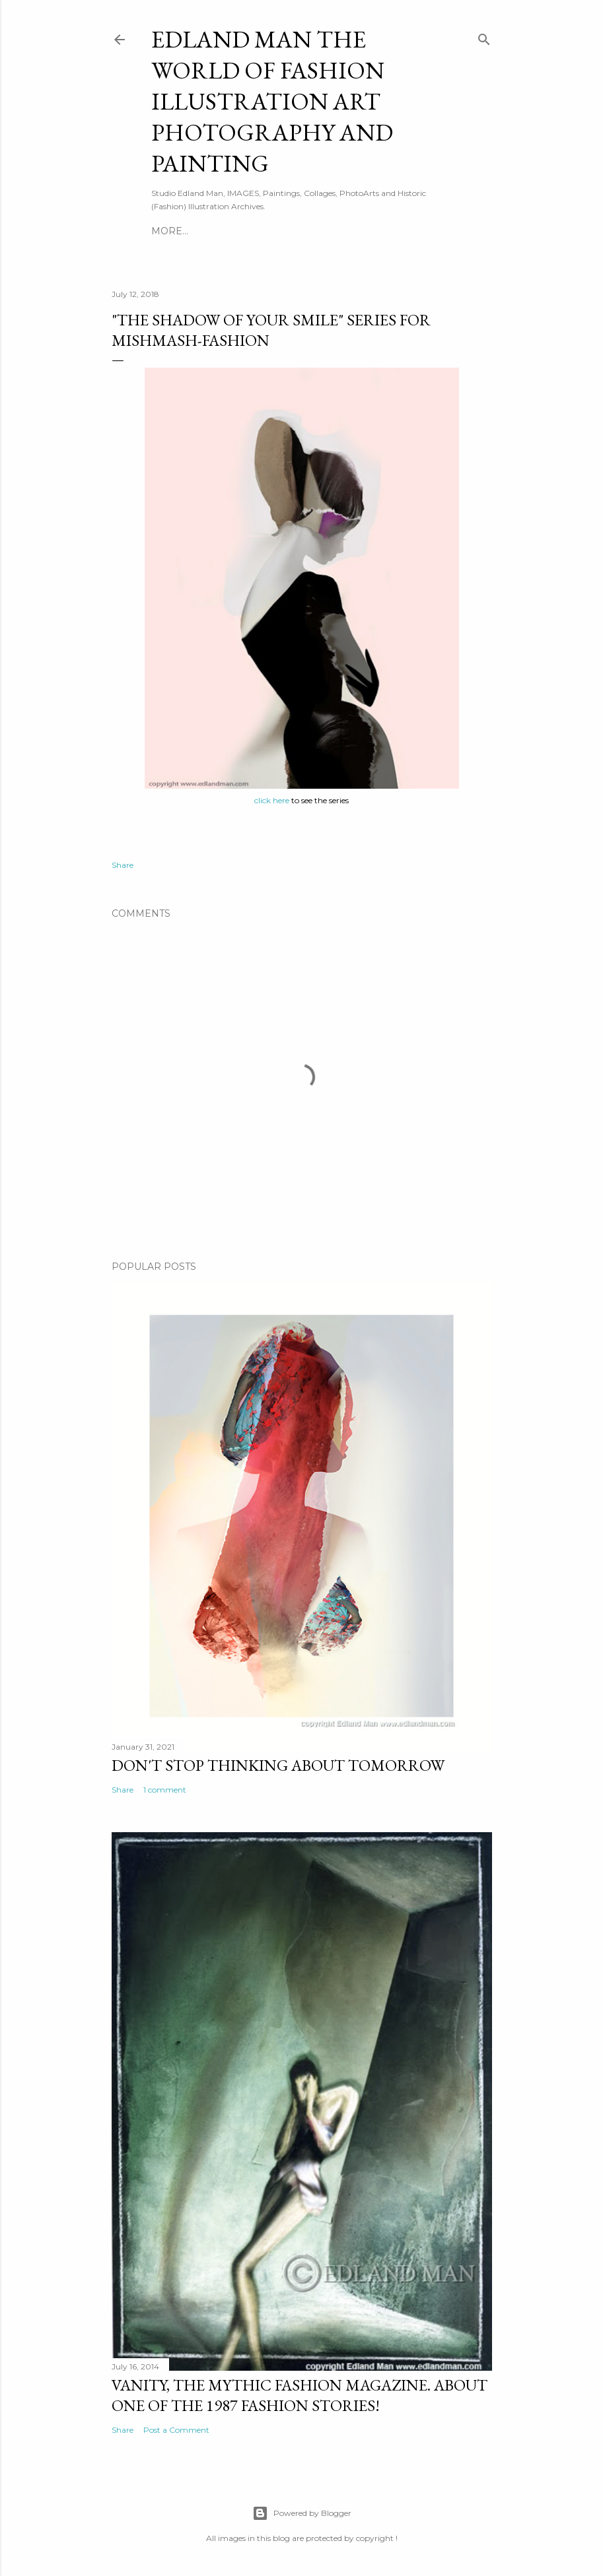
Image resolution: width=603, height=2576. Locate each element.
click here (271, 800)
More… (169, 231)
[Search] (484, 37)
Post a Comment (176, 2430)
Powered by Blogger (301, 2513)
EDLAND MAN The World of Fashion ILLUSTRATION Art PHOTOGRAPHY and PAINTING (272, 101)
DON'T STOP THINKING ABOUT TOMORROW (278, 1765)
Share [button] (122, 865)
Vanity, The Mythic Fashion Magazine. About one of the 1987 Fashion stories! (299, 2395)
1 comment (164, 1790)
